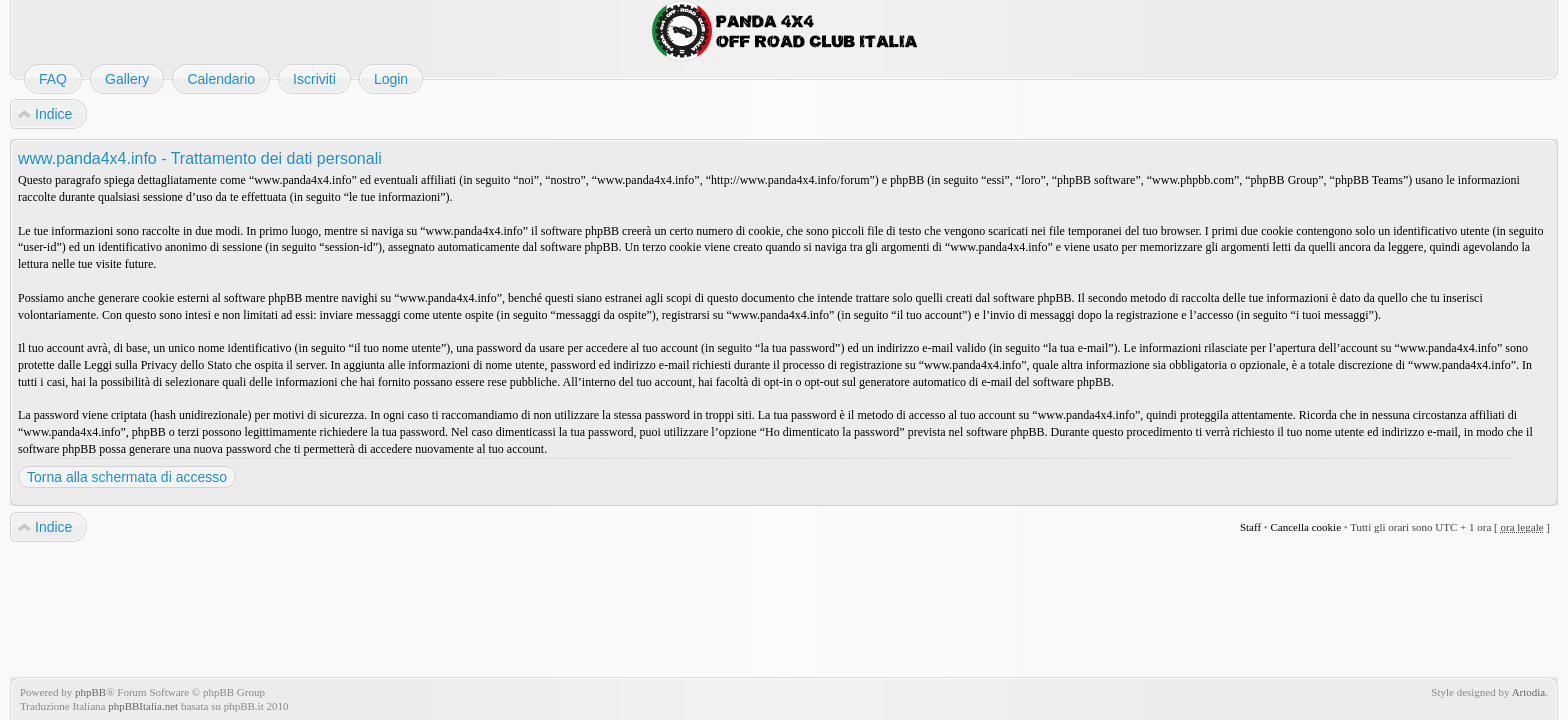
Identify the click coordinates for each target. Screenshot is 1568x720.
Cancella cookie (1305, 527)
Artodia (1529, 692)
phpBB (90, 692)
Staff (1250, 527)
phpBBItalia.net (143, 706)
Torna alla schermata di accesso (127, 477)
